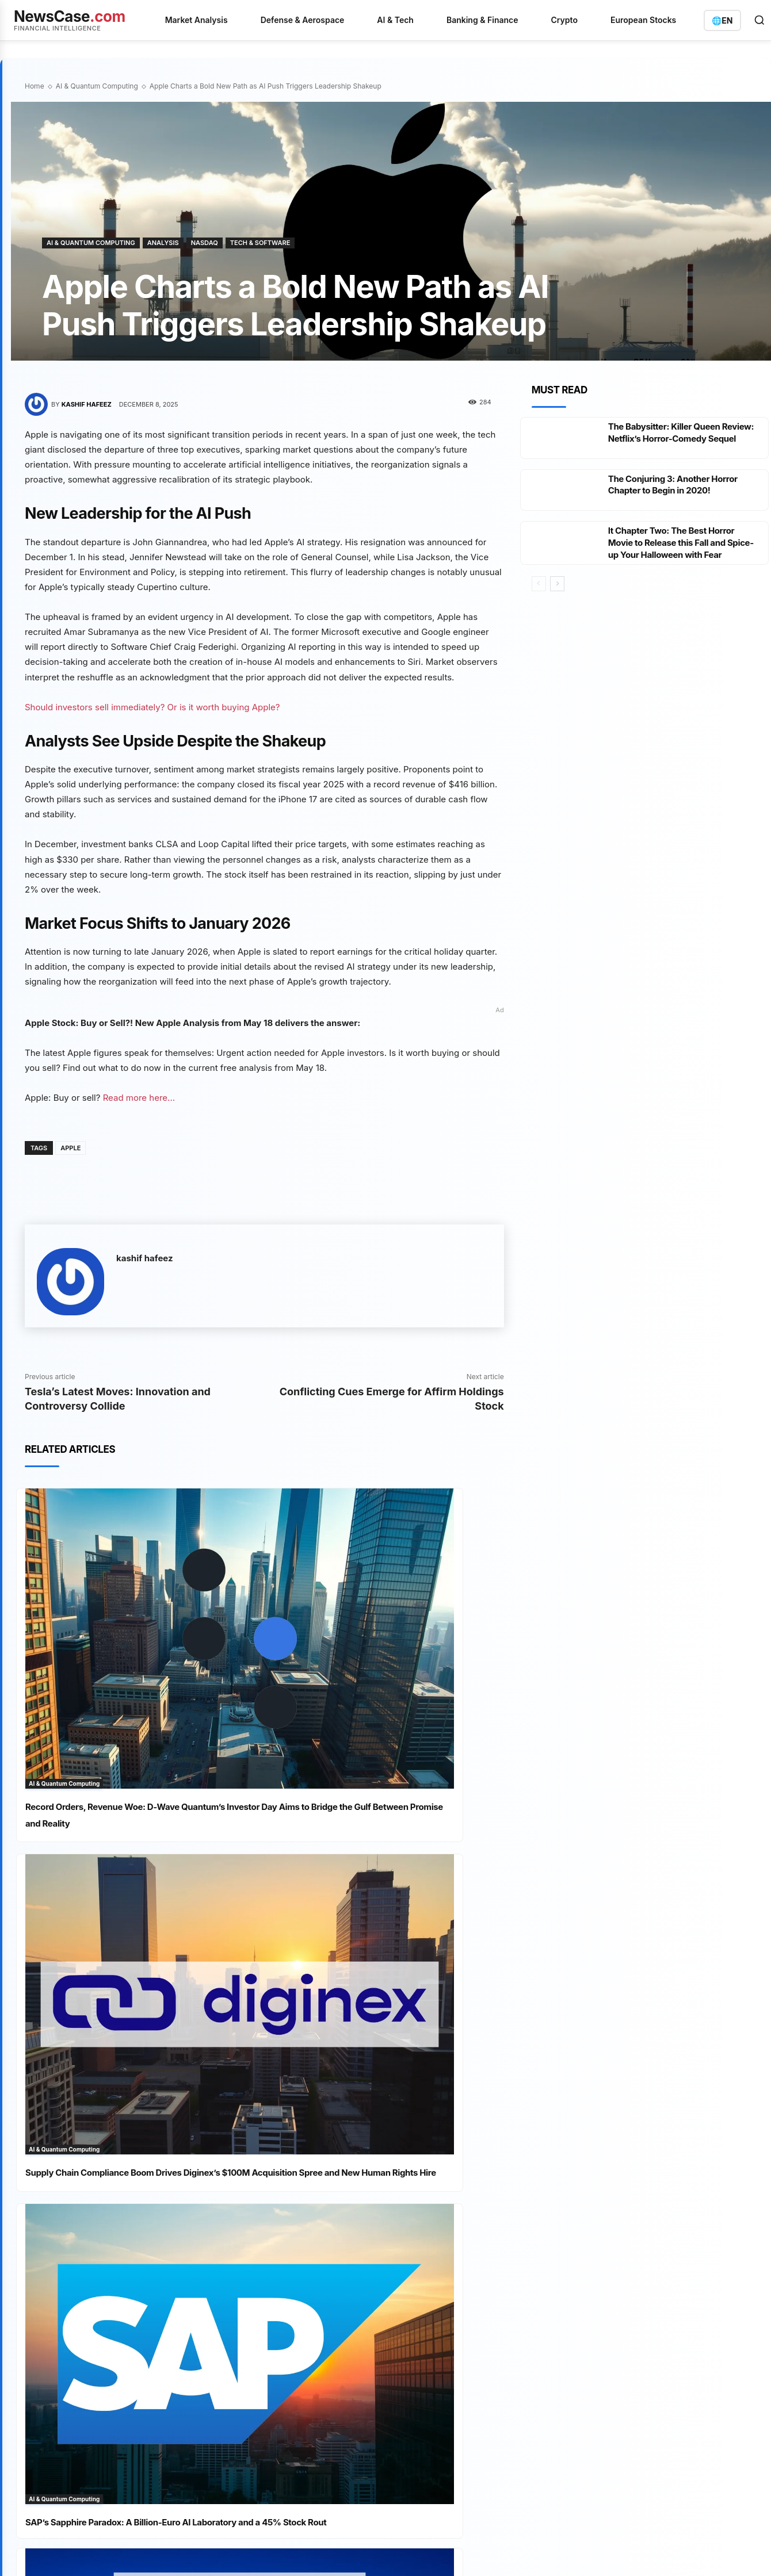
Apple (70, 1148)
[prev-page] (539, 607)
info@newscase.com (631, 2169)
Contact (268, 2398)
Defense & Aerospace (303, 20)
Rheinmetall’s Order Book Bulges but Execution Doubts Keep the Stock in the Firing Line (302, 2269)
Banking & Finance (482, 20)
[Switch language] (722, 20)
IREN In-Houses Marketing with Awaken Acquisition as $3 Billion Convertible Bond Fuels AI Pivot (294, 2317)
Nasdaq (204, 243)
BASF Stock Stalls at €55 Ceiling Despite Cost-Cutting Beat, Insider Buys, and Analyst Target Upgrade (298, 2221)
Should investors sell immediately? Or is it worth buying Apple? (152, 707)
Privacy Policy (74, 2398)
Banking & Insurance (446, 2152)
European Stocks (643, 20)
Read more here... (139, 1097)
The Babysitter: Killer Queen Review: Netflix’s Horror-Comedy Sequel (678, 438)
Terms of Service (135, 2398)
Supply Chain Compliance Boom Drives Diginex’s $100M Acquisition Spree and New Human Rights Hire (387, 1682)
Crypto (564, 20)
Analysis (163, 243)
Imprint (185, 2398)
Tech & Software (260, 243)
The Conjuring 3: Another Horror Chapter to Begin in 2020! (677, 496)
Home (34, 86)
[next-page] (557, 607)
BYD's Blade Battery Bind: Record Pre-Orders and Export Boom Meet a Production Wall (304, 2124)
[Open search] (759, 20)
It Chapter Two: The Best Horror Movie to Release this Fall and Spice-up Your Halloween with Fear (675, 560)
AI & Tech (395, 20)
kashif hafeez (87, 404)
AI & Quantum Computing (97, 86)
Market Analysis (196, 20)
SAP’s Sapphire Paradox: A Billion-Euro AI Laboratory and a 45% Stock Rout (139, 1917)
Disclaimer (226, 2398)
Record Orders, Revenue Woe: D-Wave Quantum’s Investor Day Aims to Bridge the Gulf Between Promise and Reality (139, 1682)
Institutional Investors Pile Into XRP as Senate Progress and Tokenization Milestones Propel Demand (383, 1925)
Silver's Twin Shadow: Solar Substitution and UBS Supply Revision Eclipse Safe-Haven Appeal (304, 2172)
